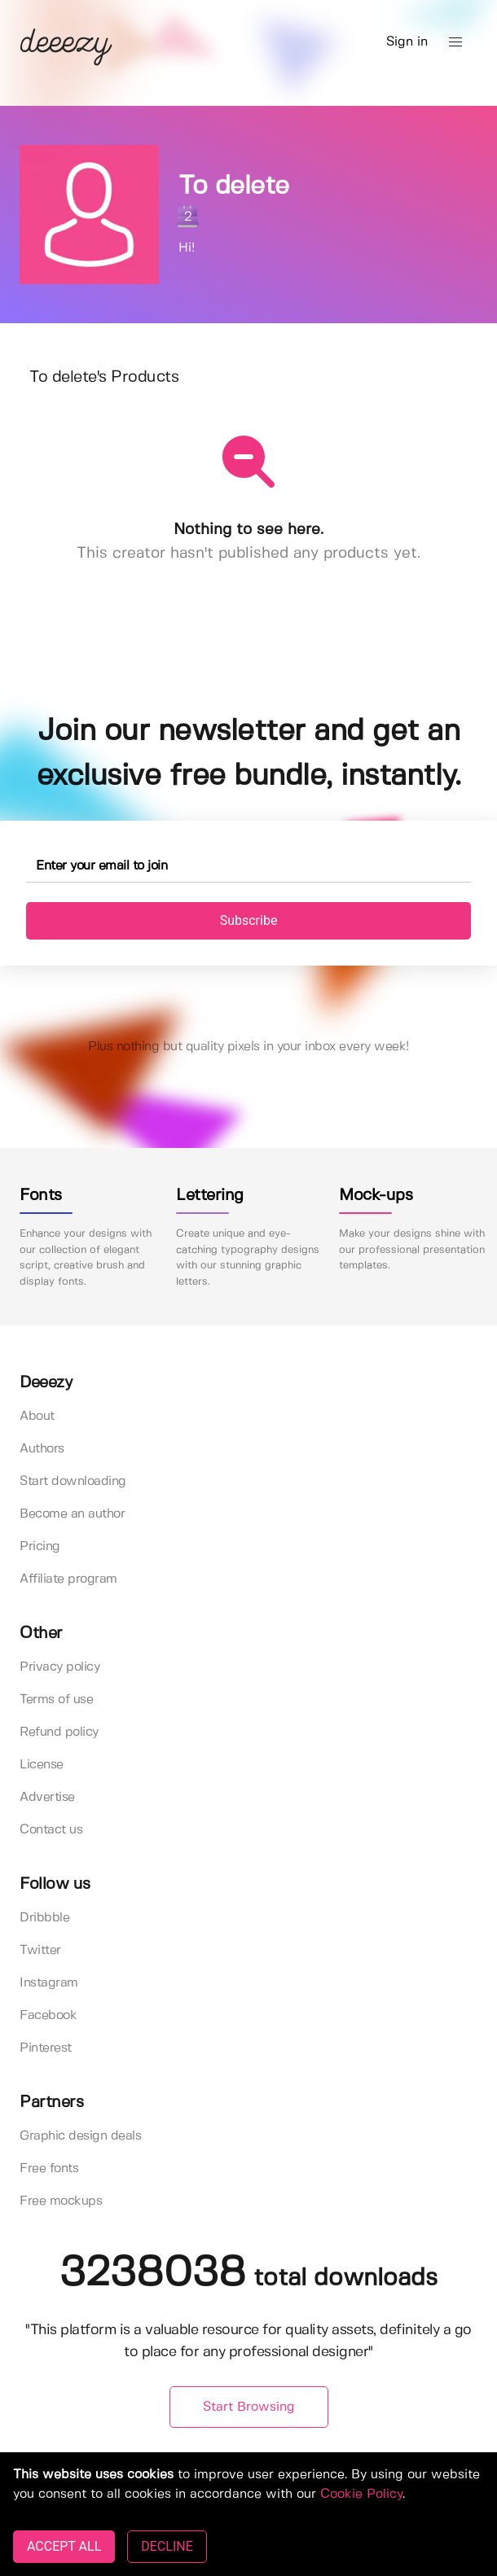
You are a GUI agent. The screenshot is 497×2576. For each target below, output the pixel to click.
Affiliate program (68, 1579)
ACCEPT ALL (64, 2546)
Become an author (72, 1514)
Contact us (51, 1830)
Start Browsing (249, 2407)
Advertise (47, 1797)
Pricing (40, 1546)
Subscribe (249, 920)
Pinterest (46, 2048)
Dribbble (44, 1918)
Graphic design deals (80, 2136)
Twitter (40, 1950)
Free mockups (61, 2201)
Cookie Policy (361, 2494)
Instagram (49, 1983)
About (37, 1416)
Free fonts (49, 2168)
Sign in (407, 42)
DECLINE (166, 2546)
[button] (455, 42)
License (42, 1765)
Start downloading (73, 1481)
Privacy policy (59, 1667)
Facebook (48, 2015)
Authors (42, 1449)
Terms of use (56, 1699)
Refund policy (59, 1732)
